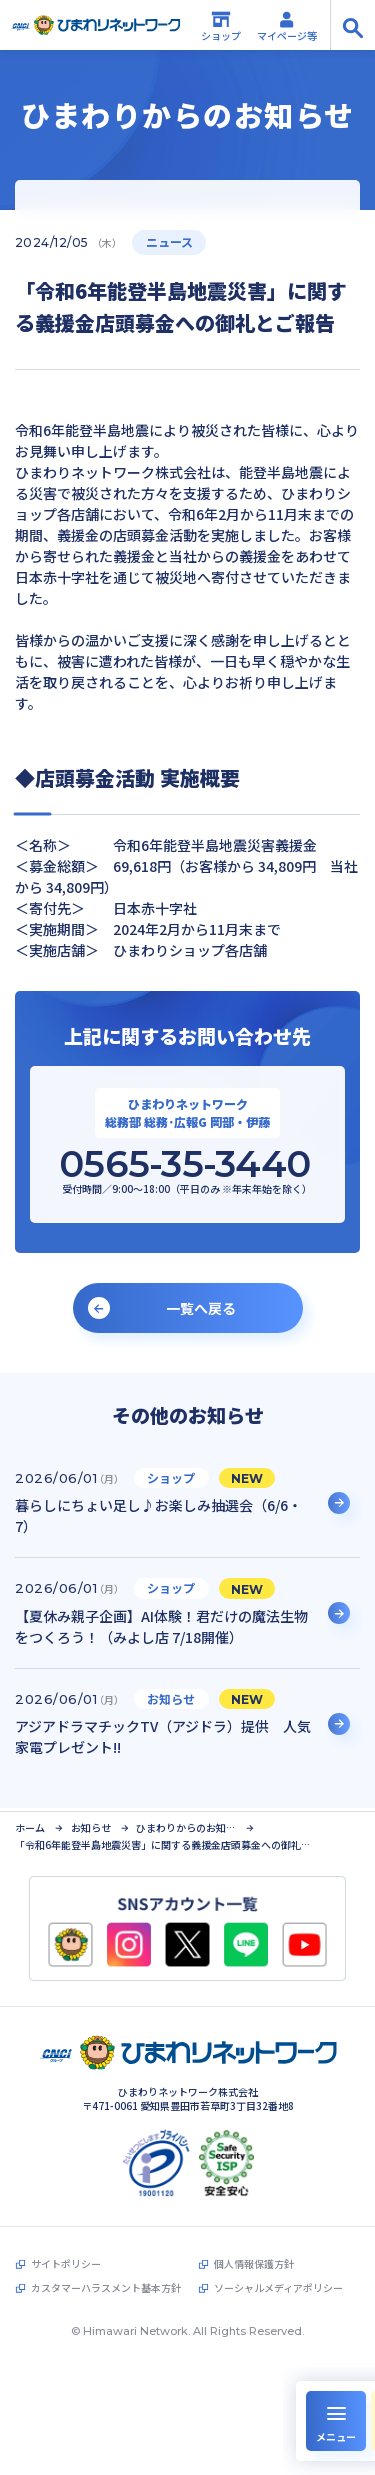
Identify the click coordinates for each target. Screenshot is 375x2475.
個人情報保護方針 (254, 2262)
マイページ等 (287, 26)
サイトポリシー (66, 2262)
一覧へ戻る (201, 1308)
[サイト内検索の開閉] (352, 25)
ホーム (30, 1825)
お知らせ (91, 1825)
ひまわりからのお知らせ (186, 1825)
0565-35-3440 (184, 1163)
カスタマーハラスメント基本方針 (106, 2286)
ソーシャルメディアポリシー (278, 2286)
